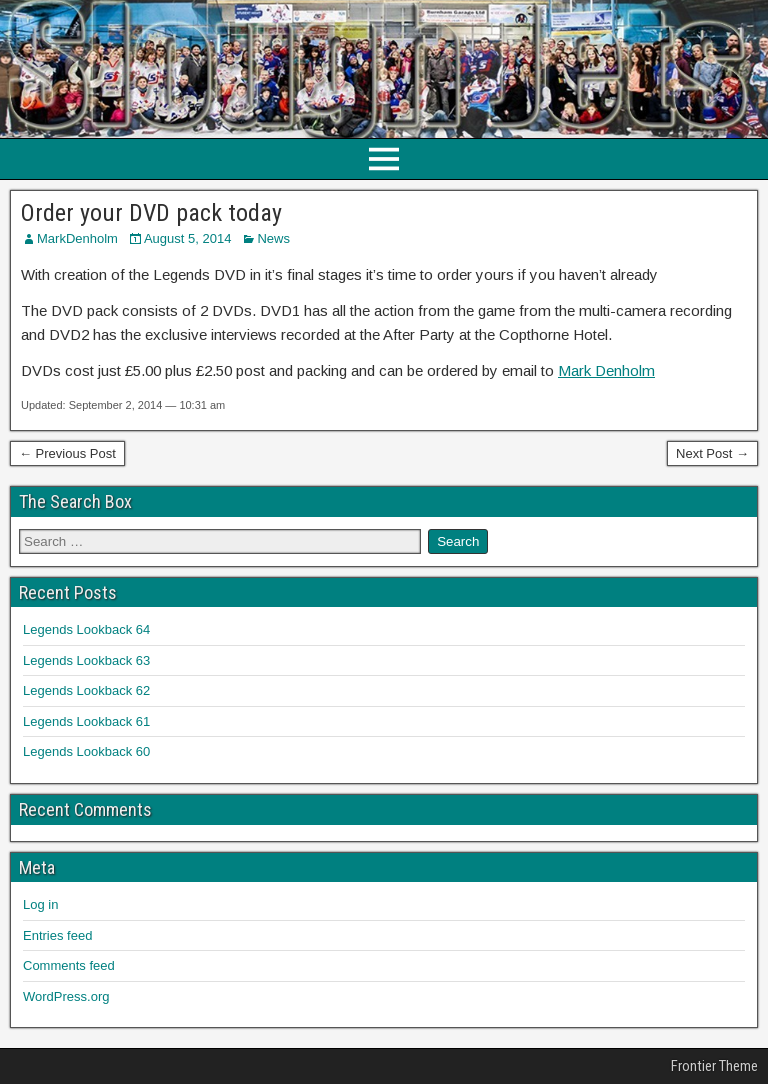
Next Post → (712, 453)
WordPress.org (66, 996)
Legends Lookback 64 (86, 629)
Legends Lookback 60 (86, 751)
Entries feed (57, 935)
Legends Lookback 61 (86, 721)
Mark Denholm (606, 370)
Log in (40, 904)
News (273, 238)
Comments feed (69, 965)
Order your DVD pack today (151, 213)
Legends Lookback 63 (86, 660)
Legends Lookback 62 (86, 690)
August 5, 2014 (187, 238)
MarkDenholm (77, 238)
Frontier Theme (714, 1066)
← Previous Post (67, 453)
